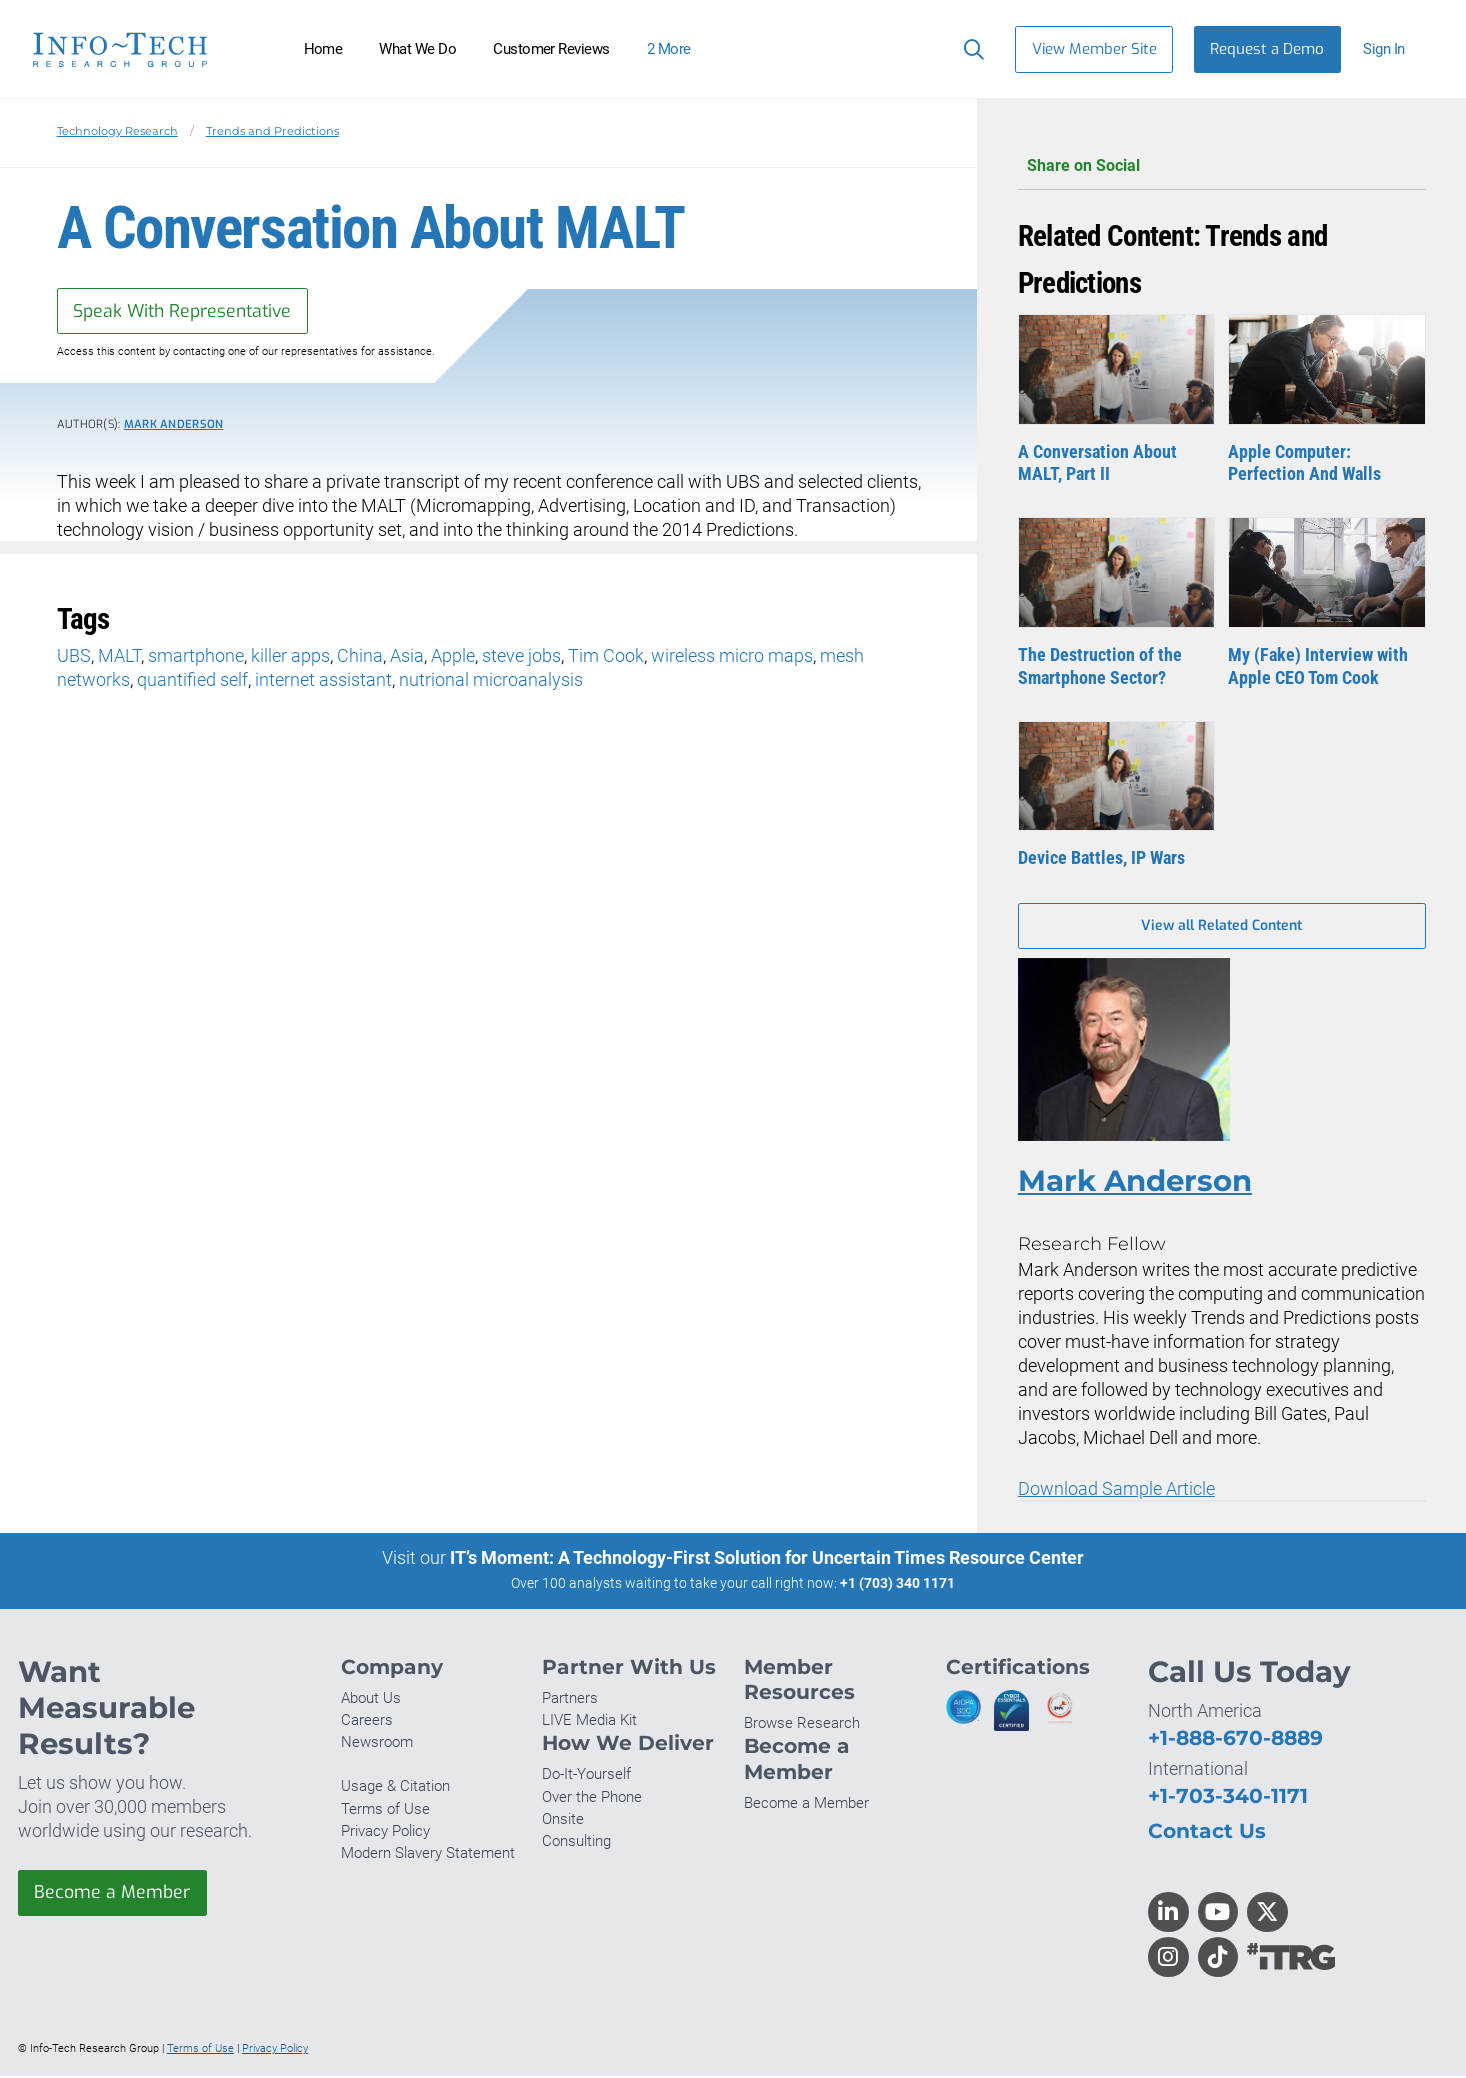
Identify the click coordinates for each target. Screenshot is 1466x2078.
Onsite (563, 1820)
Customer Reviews (551, 49)
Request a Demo (1267, 49)
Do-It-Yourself (586, 1776)
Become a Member (113, 1894)
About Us (371, 1699)
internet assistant (323, 680)
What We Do (417, 49)
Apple (453, 656)
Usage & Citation (395, 1788)
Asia (407, 656)
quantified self (192, 680)
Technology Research (117, 131)
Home (323, 49)
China (360, 656)
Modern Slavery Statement (428, 1854)
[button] (1392, 49)
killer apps (290, 656)
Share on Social (1222, 166)
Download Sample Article (1116, 1490)
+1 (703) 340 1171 (897, 1585)
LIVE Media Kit (589, 1722)
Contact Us (1207, 1832)
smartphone (196, 656)
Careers (367, 1722)
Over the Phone (592, 1798)
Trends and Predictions (272, 131)
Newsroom (377, 1744)
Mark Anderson (174, 425)
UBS (74, 656)
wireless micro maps (732, 656)
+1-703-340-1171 (1228, 1797)
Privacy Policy (385, 1832)
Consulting (576, 1842)
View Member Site (1094, 49)
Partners (570, 1699)
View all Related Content (1221, 926)
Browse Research (802, 1725)
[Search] (969, 49)
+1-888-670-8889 (1235, 1738)
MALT (119, 656)
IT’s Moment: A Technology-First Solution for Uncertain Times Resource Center (767, 1559)
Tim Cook (606, 656)
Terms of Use (385, 1810)
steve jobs (521, 656)
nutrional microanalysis (491, 680)
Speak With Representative (185, 311)
